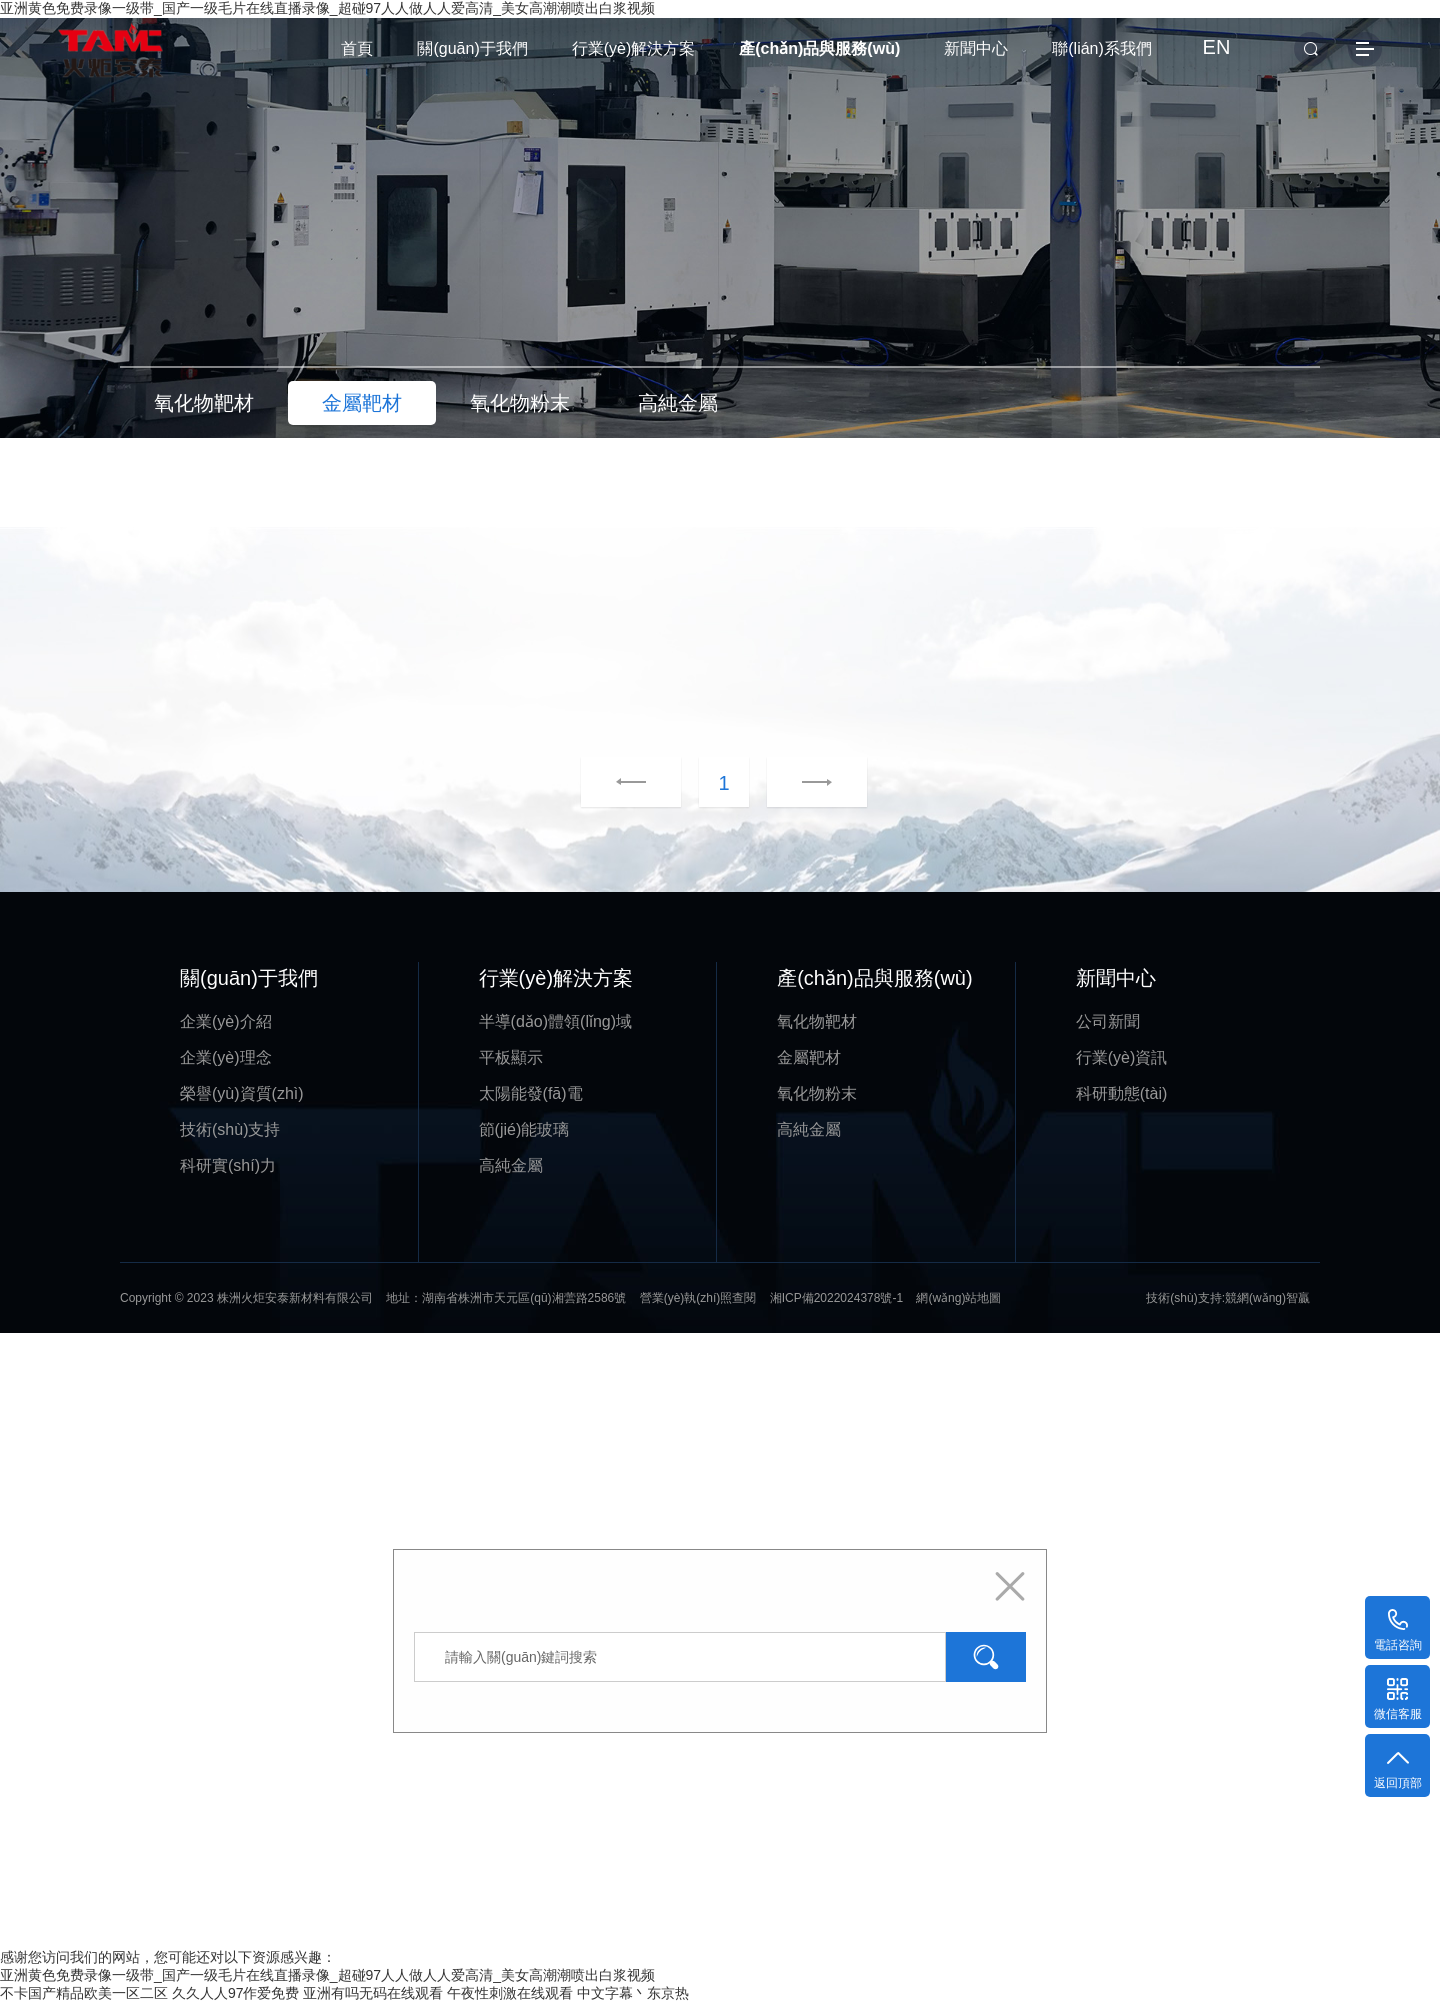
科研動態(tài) (1122, 1093)
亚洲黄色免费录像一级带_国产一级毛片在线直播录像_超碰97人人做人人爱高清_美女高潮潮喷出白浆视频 (327, 1975)
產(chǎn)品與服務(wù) (819, 48)
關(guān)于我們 (472, 48)
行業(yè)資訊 (1122, 1057)
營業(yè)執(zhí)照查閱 (698, 1298)
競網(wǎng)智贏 (1267, 1298)
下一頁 (792, 783)
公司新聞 (1108, 1021)
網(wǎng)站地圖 (958, 1298)
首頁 (357, 48)
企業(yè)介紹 (226, 1021)
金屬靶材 (809, 1057)
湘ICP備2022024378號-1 (836, 1298)
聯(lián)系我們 (1102, 48)
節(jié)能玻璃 (524, 1129)
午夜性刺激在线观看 (510, 1993)
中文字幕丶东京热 (633, 1993)
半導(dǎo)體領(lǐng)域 (555, 1021)
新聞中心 (976, 48)
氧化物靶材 (817, 1021)
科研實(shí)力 (228, 1165)
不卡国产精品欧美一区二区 (84, 1993)
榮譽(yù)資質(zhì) (242, 1093)
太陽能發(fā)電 (531, 1093)
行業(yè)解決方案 (634, 48)
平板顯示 (511, 1057)
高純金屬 (511, 1165)
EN (1217, 47)
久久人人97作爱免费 (236, 1993)
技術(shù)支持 (230, 1129)
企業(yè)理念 (226, 1057)
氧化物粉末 (817, 1093)
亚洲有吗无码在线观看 (373, 1993)
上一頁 (631, 783)
